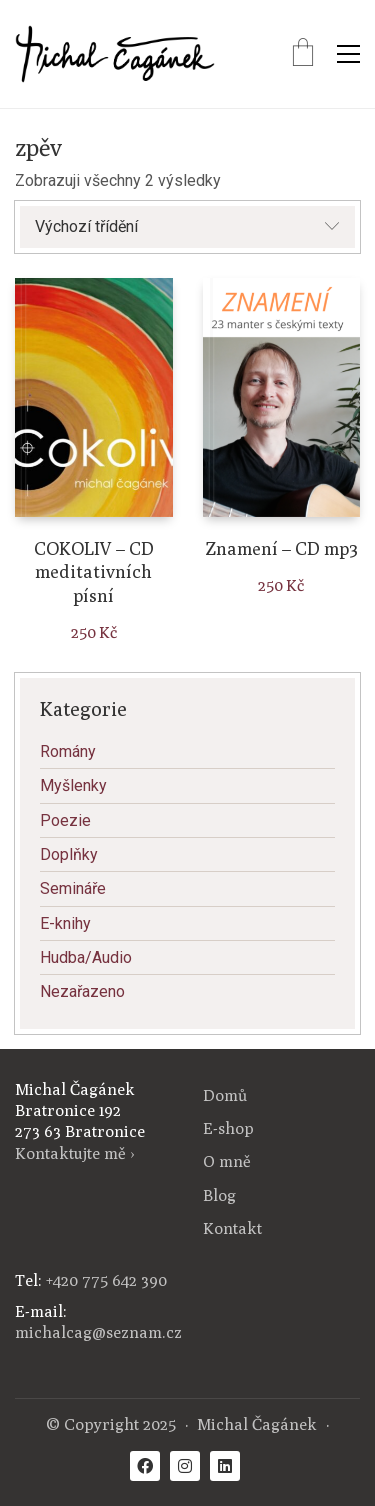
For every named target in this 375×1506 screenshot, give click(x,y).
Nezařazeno (82, 991)
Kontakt (232, 1228)
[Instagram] (185, 1466)
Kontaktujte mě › (75, 1153)
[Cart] (303, 54)
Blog (219, 1195)
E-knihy (65, 923)
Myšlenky (73, 785)
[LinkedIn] (225, 1466)
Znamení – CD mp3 (281, 548)
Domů (225, 1095)
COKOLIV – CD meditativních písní (94, 572)
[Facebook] (145, 1466)
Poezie (65, 820)
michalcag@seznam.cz (98, 1332)
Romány (68, 751)
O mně (227, 1161)
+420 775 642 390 (106, 1280)
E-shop (228, 1128)
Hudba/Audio (86, 957)
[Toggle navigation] (348, 54)
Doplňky (69, 854)
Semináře (73, 888)
